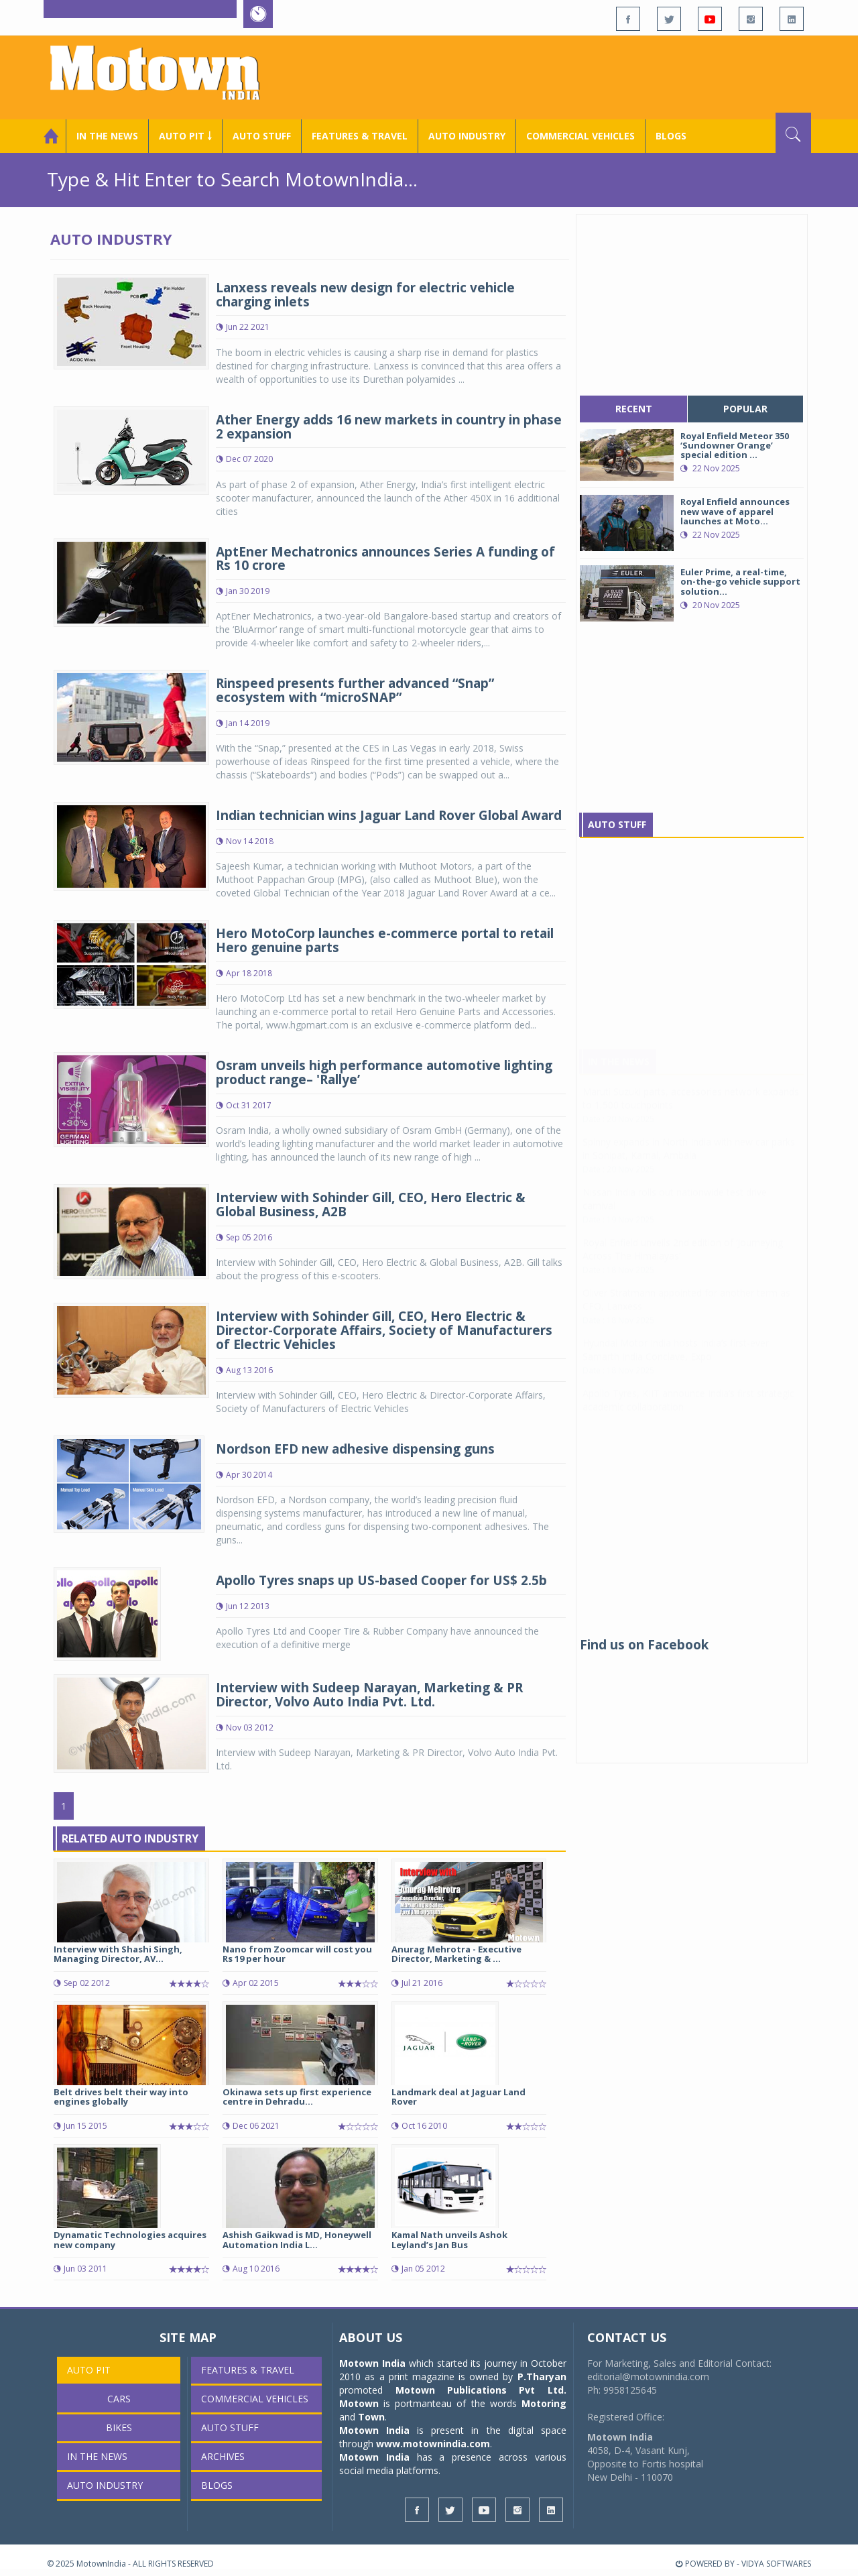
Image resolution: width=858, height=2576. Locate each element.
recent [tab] (633, 408)
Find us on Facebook (644, 1644)
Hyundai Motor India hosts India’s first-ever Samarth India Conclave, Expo (676, 1363)
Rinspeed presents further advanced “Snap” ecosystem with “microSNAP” (355, 690)
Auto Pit (89, 2369)
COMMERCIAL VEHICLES (580, 135)
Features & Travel (360, 135)
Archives (223, 2456)
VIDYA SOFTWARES (776, 2563)
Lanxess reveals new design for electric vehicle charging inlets (365, 294)
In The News (619, 1074)
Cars (119, 2398)
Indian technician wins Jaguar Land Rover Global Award (389, 815)
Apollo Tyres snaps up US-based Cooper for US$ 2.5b (381, 1580)
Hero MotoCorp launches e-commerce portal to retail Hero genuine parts (385, 940)
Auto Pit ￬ (185, 135)
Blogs (671, 135)
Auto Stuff (262, 135)
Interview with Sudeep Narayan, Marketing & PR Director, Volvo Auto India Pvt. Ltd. (369, 1694)
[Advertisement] (567, 76)
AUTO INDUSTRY (466, 135)
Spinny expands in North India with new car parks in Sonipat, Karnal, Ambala (689, 1162)
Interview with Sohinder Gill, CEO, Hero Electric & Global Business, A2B (371, 1204)
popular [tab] (745, 408)
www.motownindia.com (433, 2443)
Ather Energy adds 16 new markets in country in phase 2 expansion (389, 427)
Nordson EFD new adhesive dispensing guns (355, 1449)
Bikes (119, 2427)
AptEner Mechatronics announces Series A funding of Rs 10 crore (385, 559)
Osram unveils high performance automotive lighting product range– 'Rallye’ (384, 1072)
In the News (107, 135)
